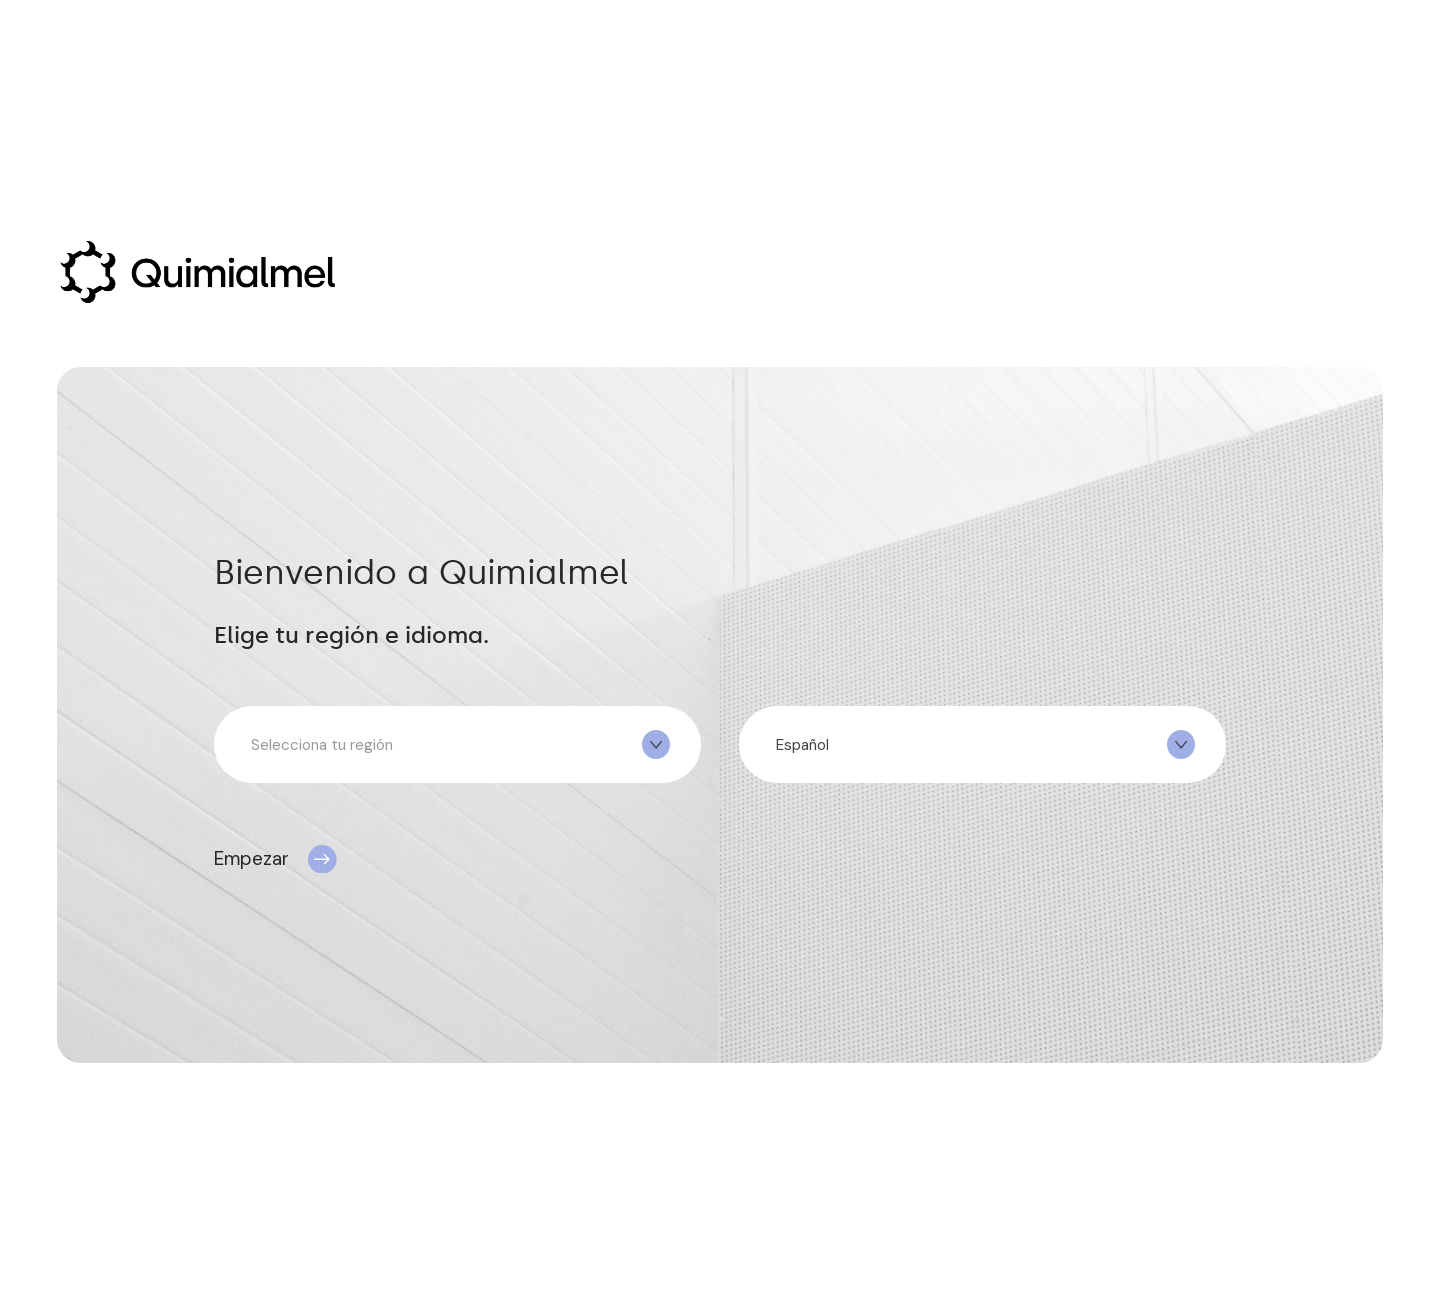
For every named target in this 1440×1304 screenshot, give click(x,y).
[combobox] (457, 744)
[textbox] (457, 745)
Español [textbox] (802, 745)
